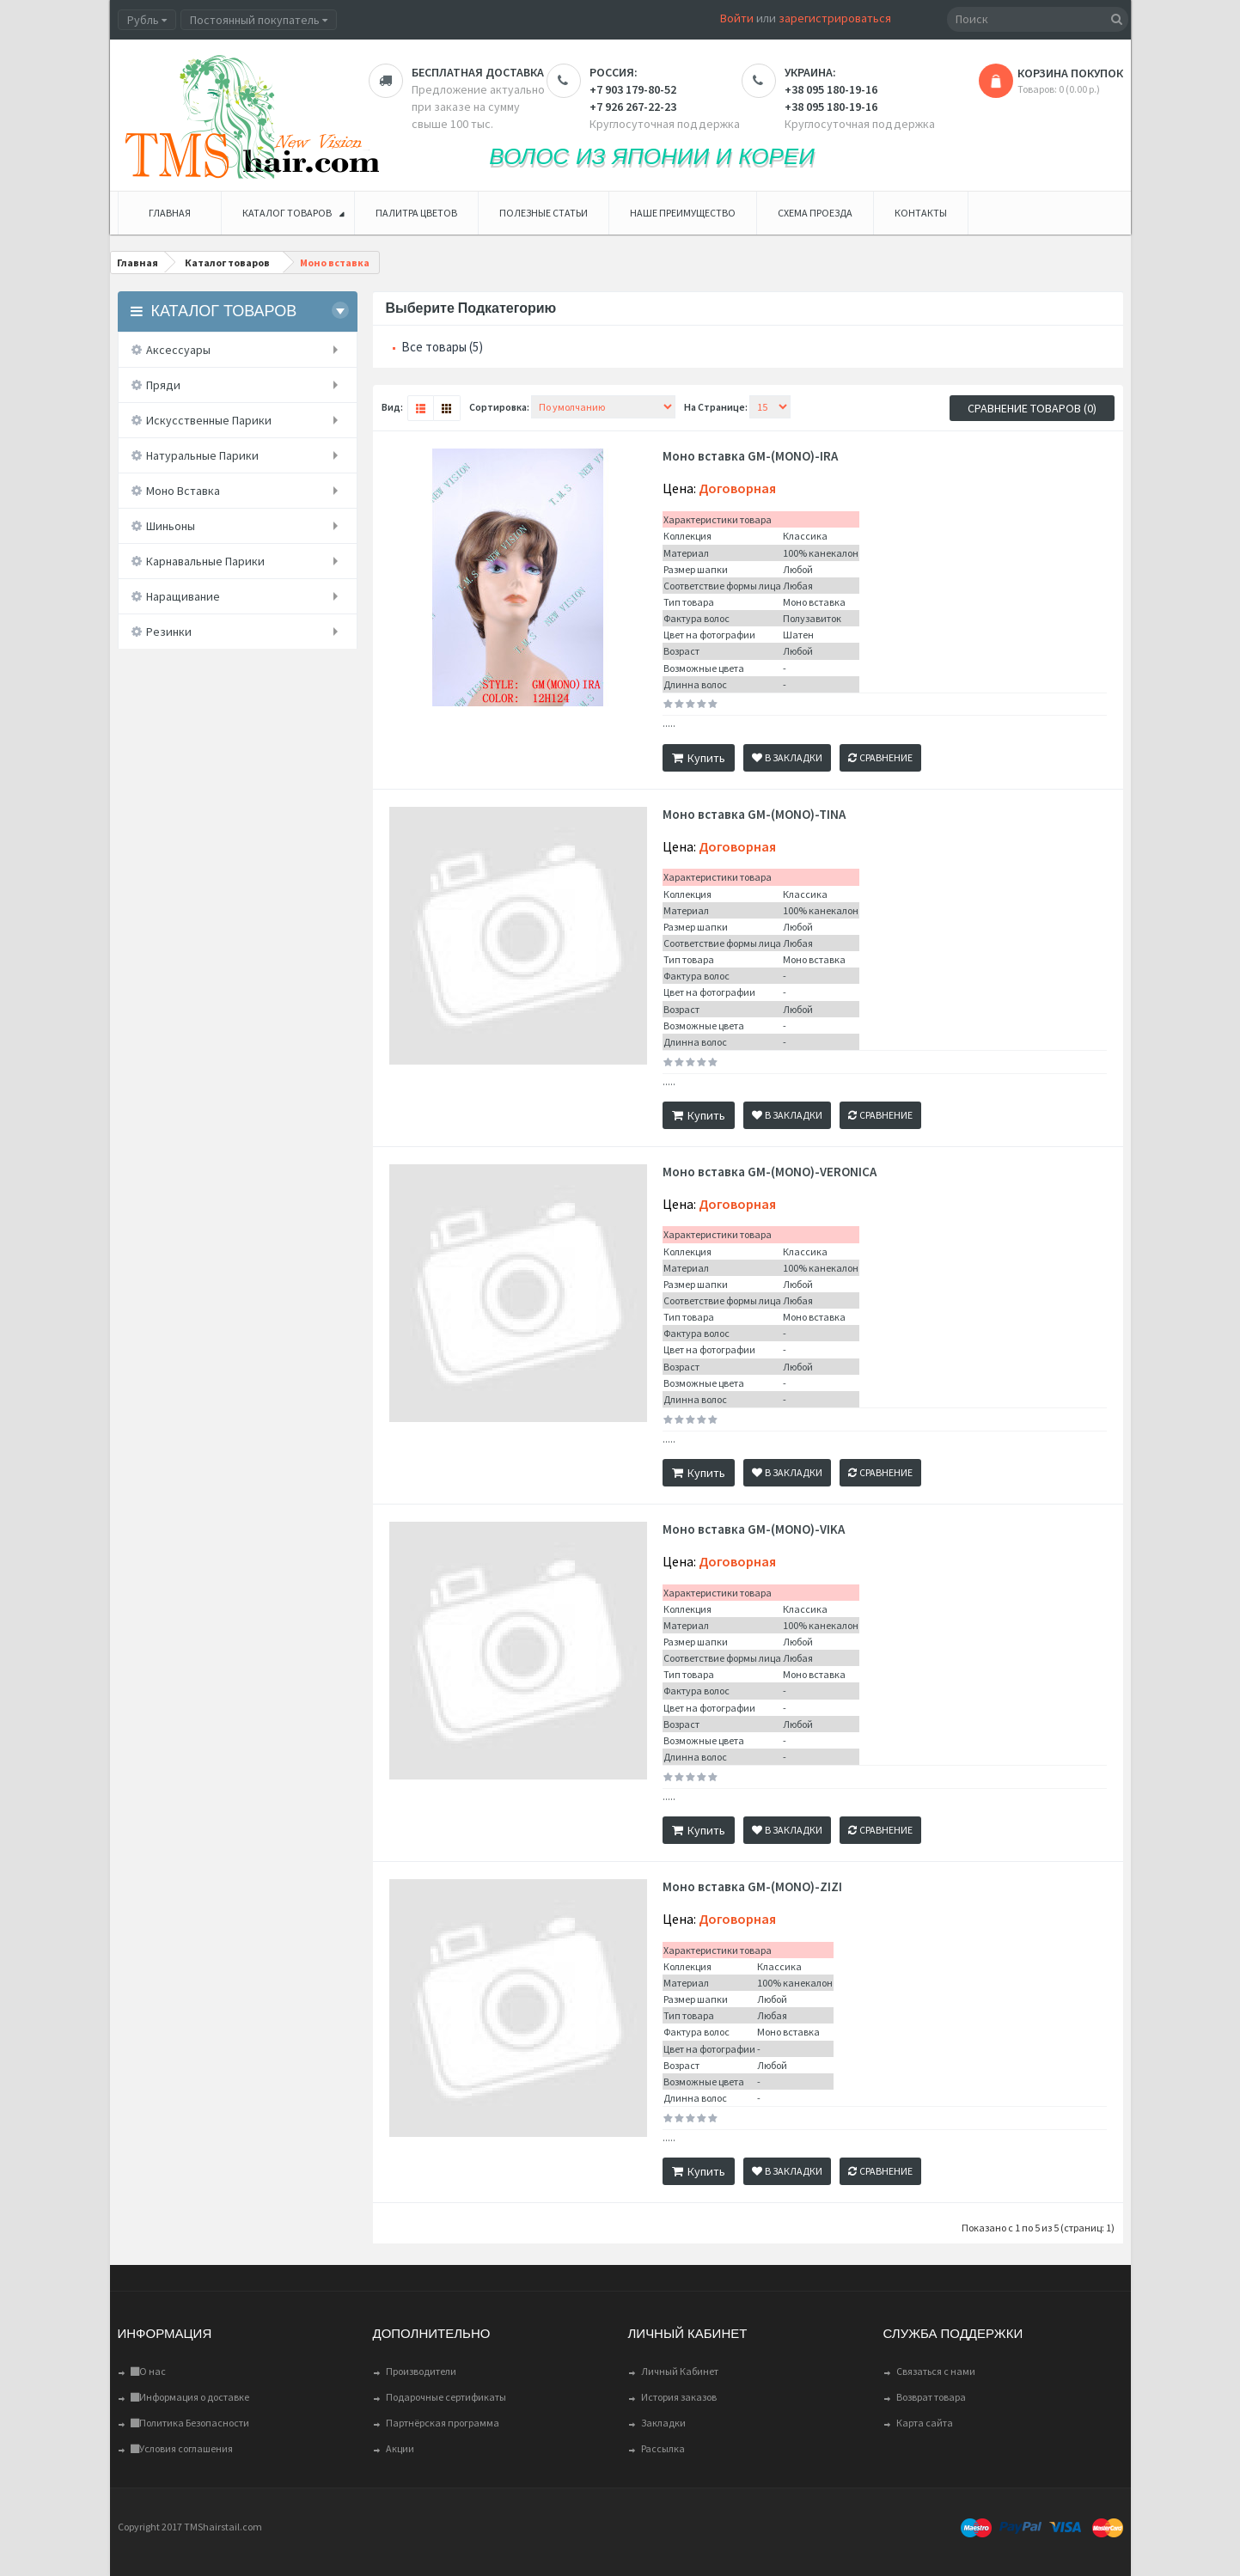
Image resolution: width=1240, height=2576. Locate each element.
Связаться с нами (935, 2371)
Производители (421, 2371)
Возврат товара (931, 2396)
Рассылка (663, 2448)
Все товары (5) (442, 347)
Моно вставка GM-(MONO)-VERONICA (770, 1172)
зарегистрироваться (835, 18)
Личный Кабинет (679, 2371)
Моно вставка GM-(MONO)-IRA (750, 456)
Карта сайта (924, 2422)
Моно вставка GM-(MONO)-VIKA (754, 1529)
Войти (737, 18)
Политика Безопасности (190, 2422)
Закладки (663, 2422)
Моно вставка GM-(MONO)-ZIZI (752, 1887)
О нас (148, 2371)
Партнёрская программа (442, 2422)
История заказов (679, 2396)
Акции (400, 2448)
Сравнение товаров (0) (1032, 408)
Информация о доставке (190, 2396)
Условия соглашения (182, 2448)
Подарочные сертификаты (446, 2396)
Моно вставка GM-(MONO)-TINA (754, 814)
